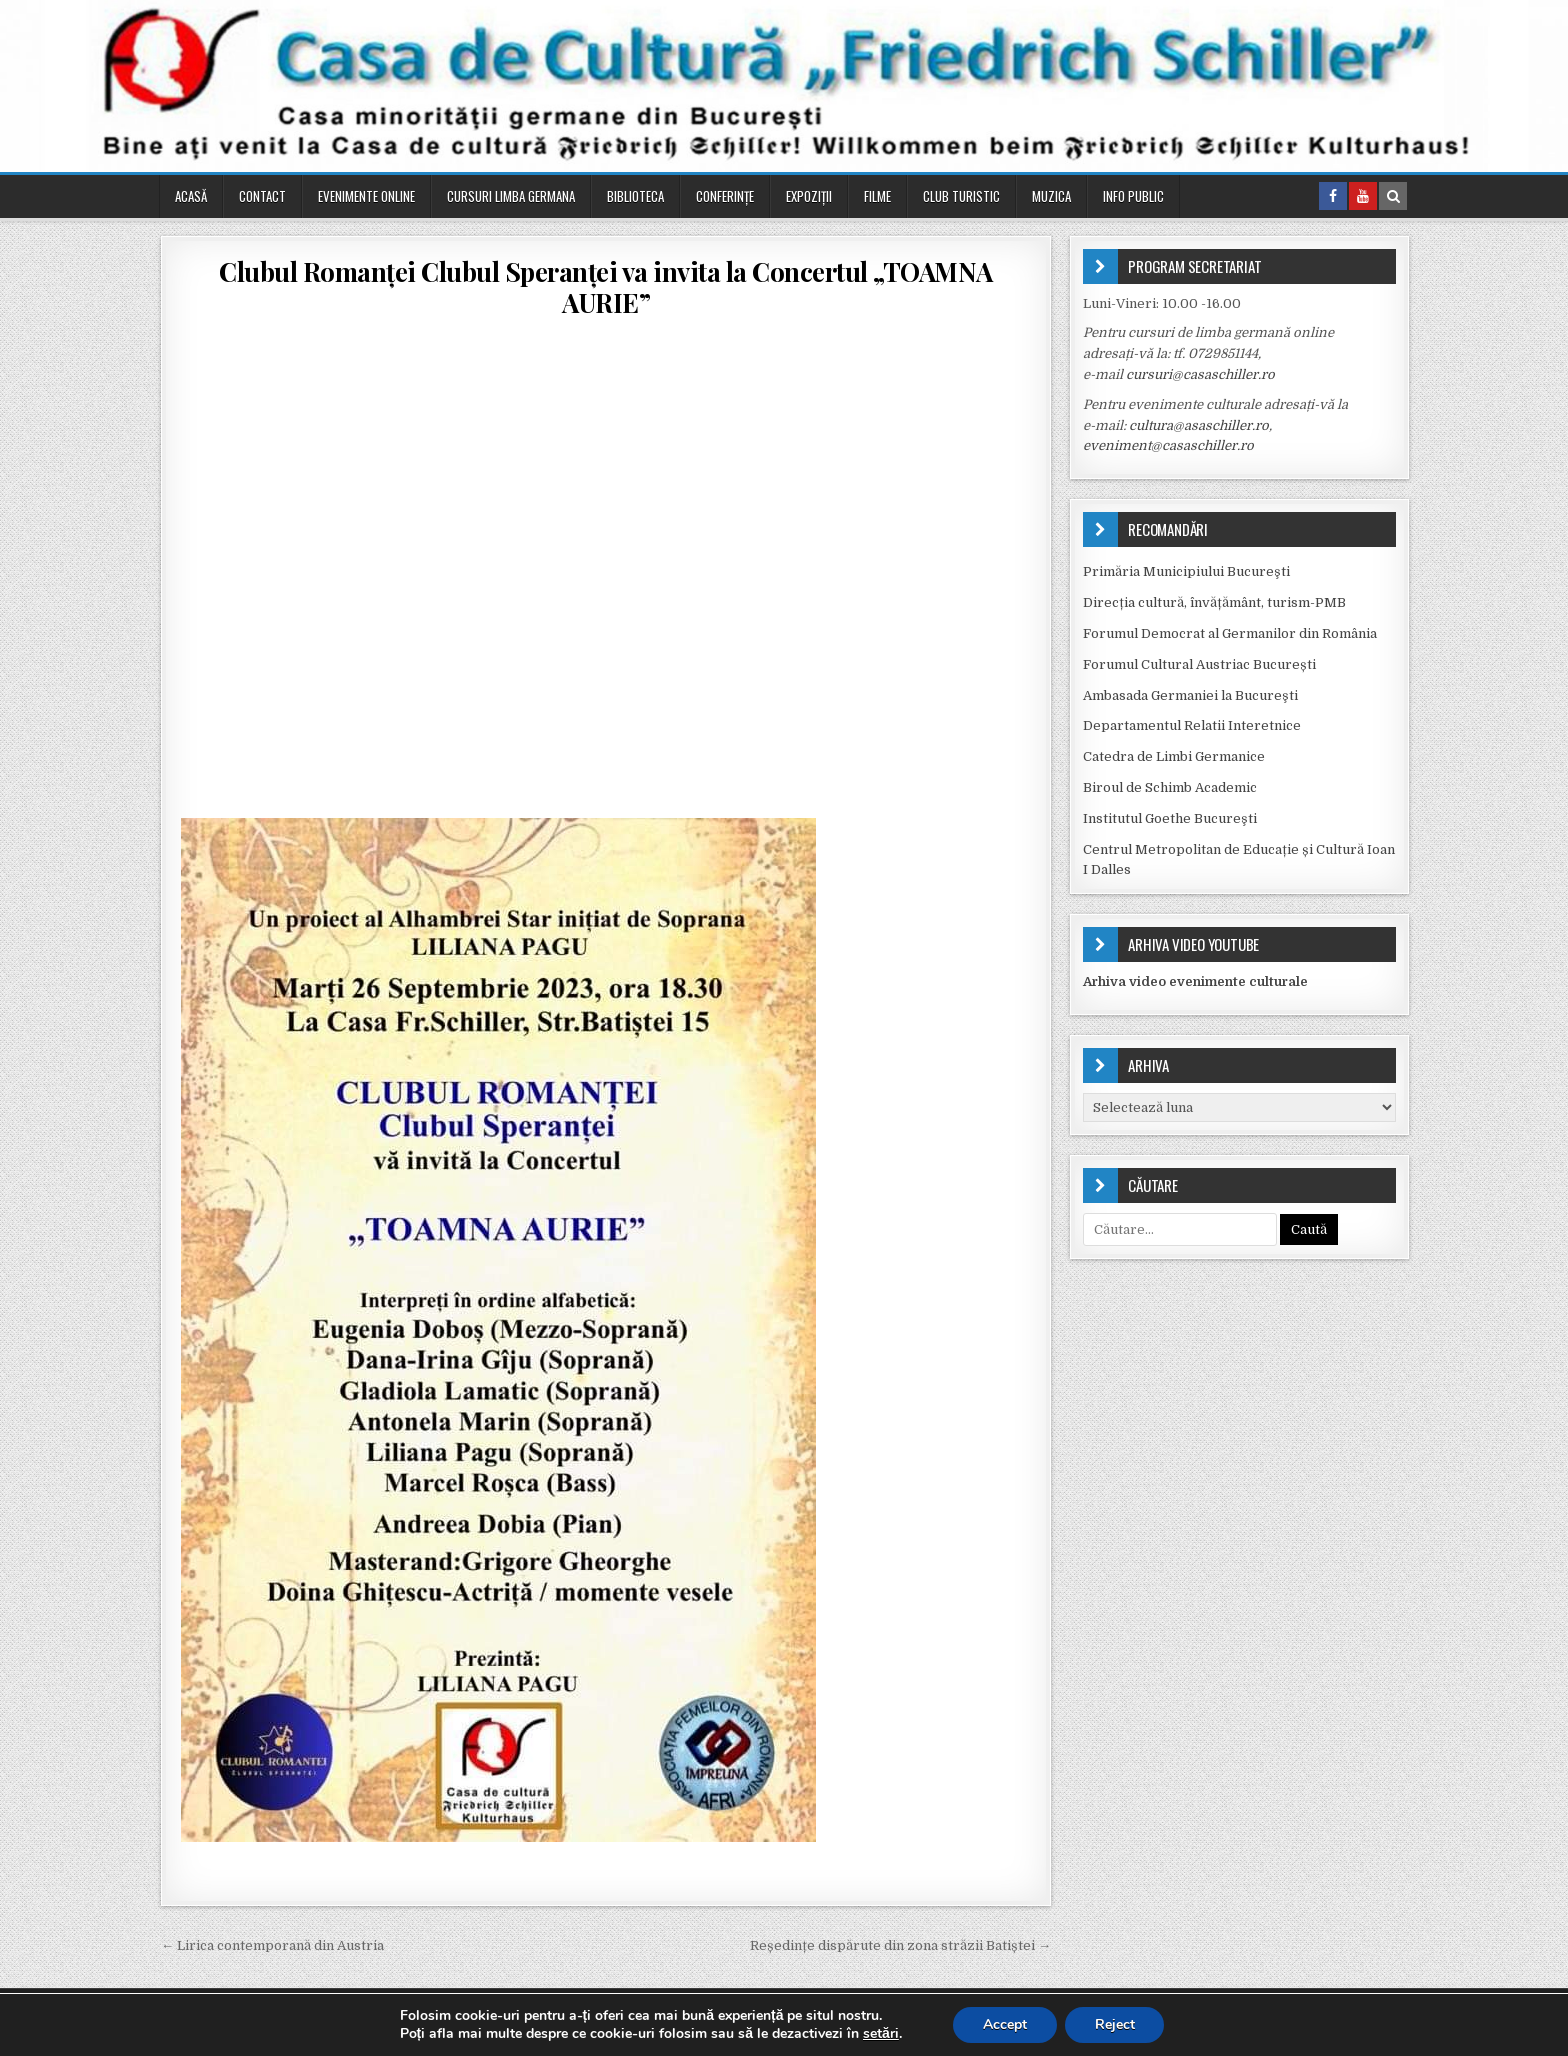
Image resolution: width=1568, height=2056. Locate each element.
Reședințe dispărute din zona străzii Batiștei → (900, 1945)
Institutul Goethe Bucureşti (1170, 818)
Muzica (1051, 196)
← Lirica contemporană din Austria (272, 1945)
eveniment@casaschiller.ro (1168, 445)
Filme (877, 196)
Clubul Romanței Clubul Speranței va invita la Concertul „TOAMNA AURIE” (606, 287)
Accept (1005, 2024)
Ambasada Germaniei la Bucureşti (1190, 695)
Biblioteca (635, 196)
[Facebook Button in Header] (1333, 196)
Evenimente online (366, 196)
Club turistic (961, 196)
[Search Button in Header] (1393, 196)
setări (881, 2034)
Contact (262, 196)
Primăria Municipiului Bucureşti (1186, 571)
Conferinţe (725, 196)
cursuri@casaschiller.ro (1200, 374)
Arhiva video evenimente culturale (1195, 981)
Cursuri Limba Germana (511, 196)
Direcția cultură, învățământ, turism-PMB (1214, 602)
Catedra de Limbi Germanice (1174, 756)
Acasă (191, 196)
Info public (1133, 196)
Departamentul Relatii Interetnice (1192, 725)
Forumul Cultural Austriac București (1199, 664)
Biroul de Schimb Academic (1170, 787)
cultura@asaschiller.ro (1199, 425)
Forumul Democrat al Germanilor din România (1230, 633)
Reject (1115, 2024)
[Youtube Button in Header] (1363, 196)
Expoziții (809, 196)
